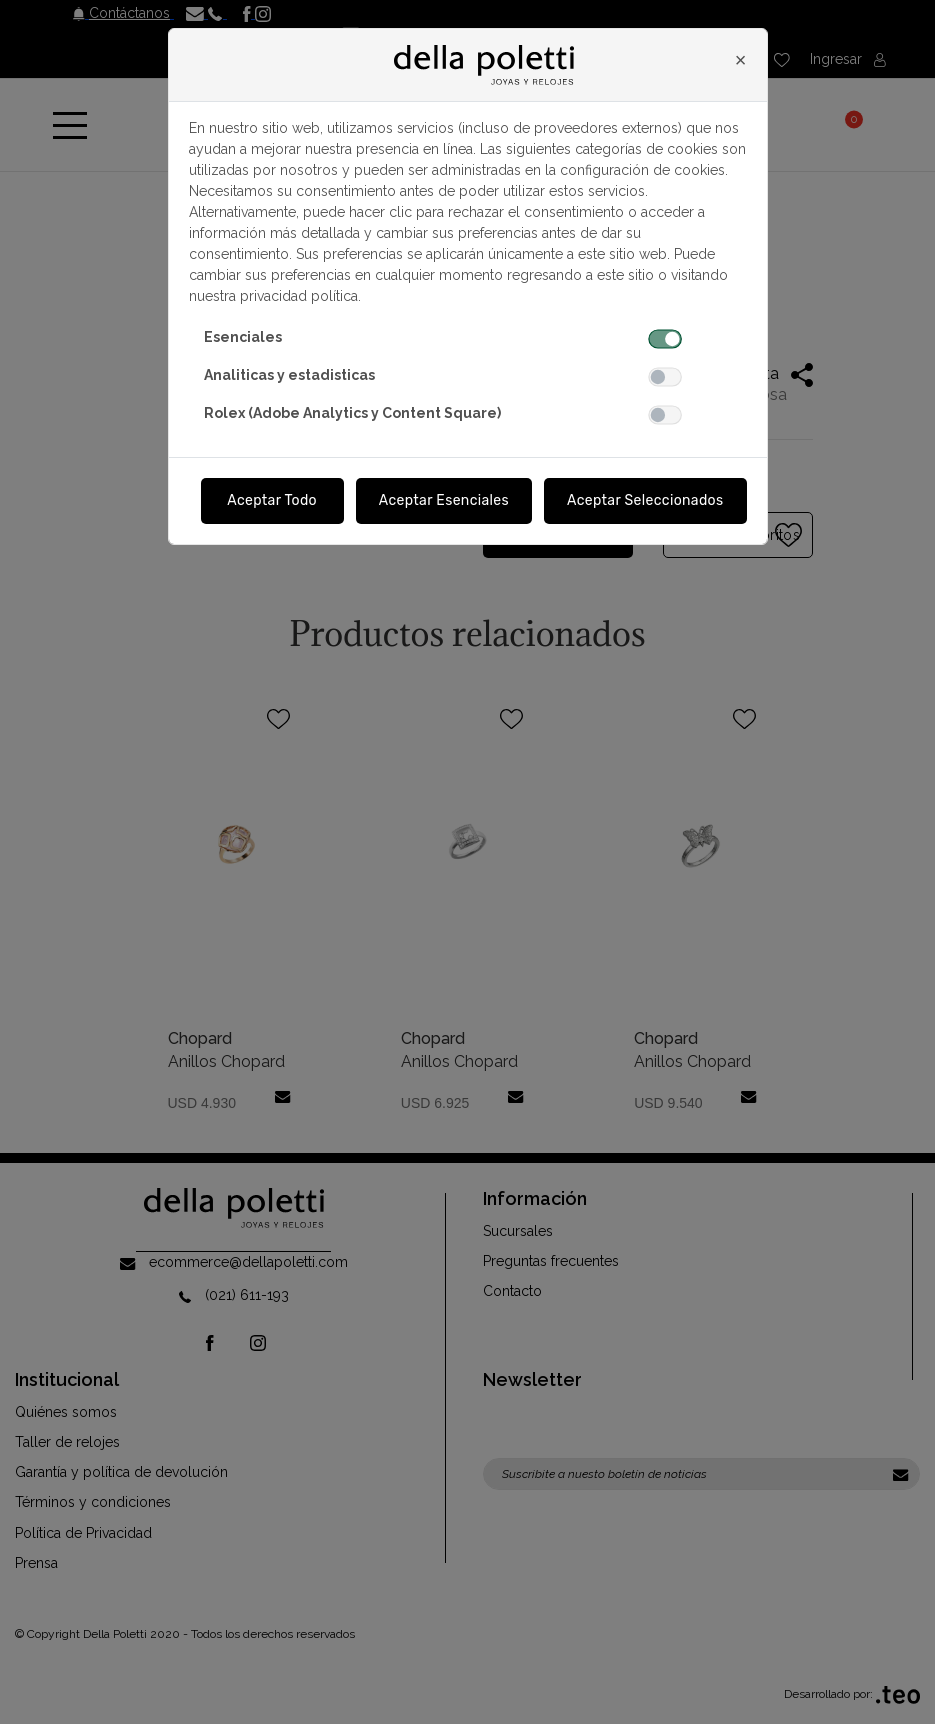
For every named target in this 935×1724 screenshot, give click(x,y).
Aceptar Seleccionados (645, 500)
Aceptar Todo (272, 500)
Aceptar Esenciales (444, 500)
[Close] (741, 60)
